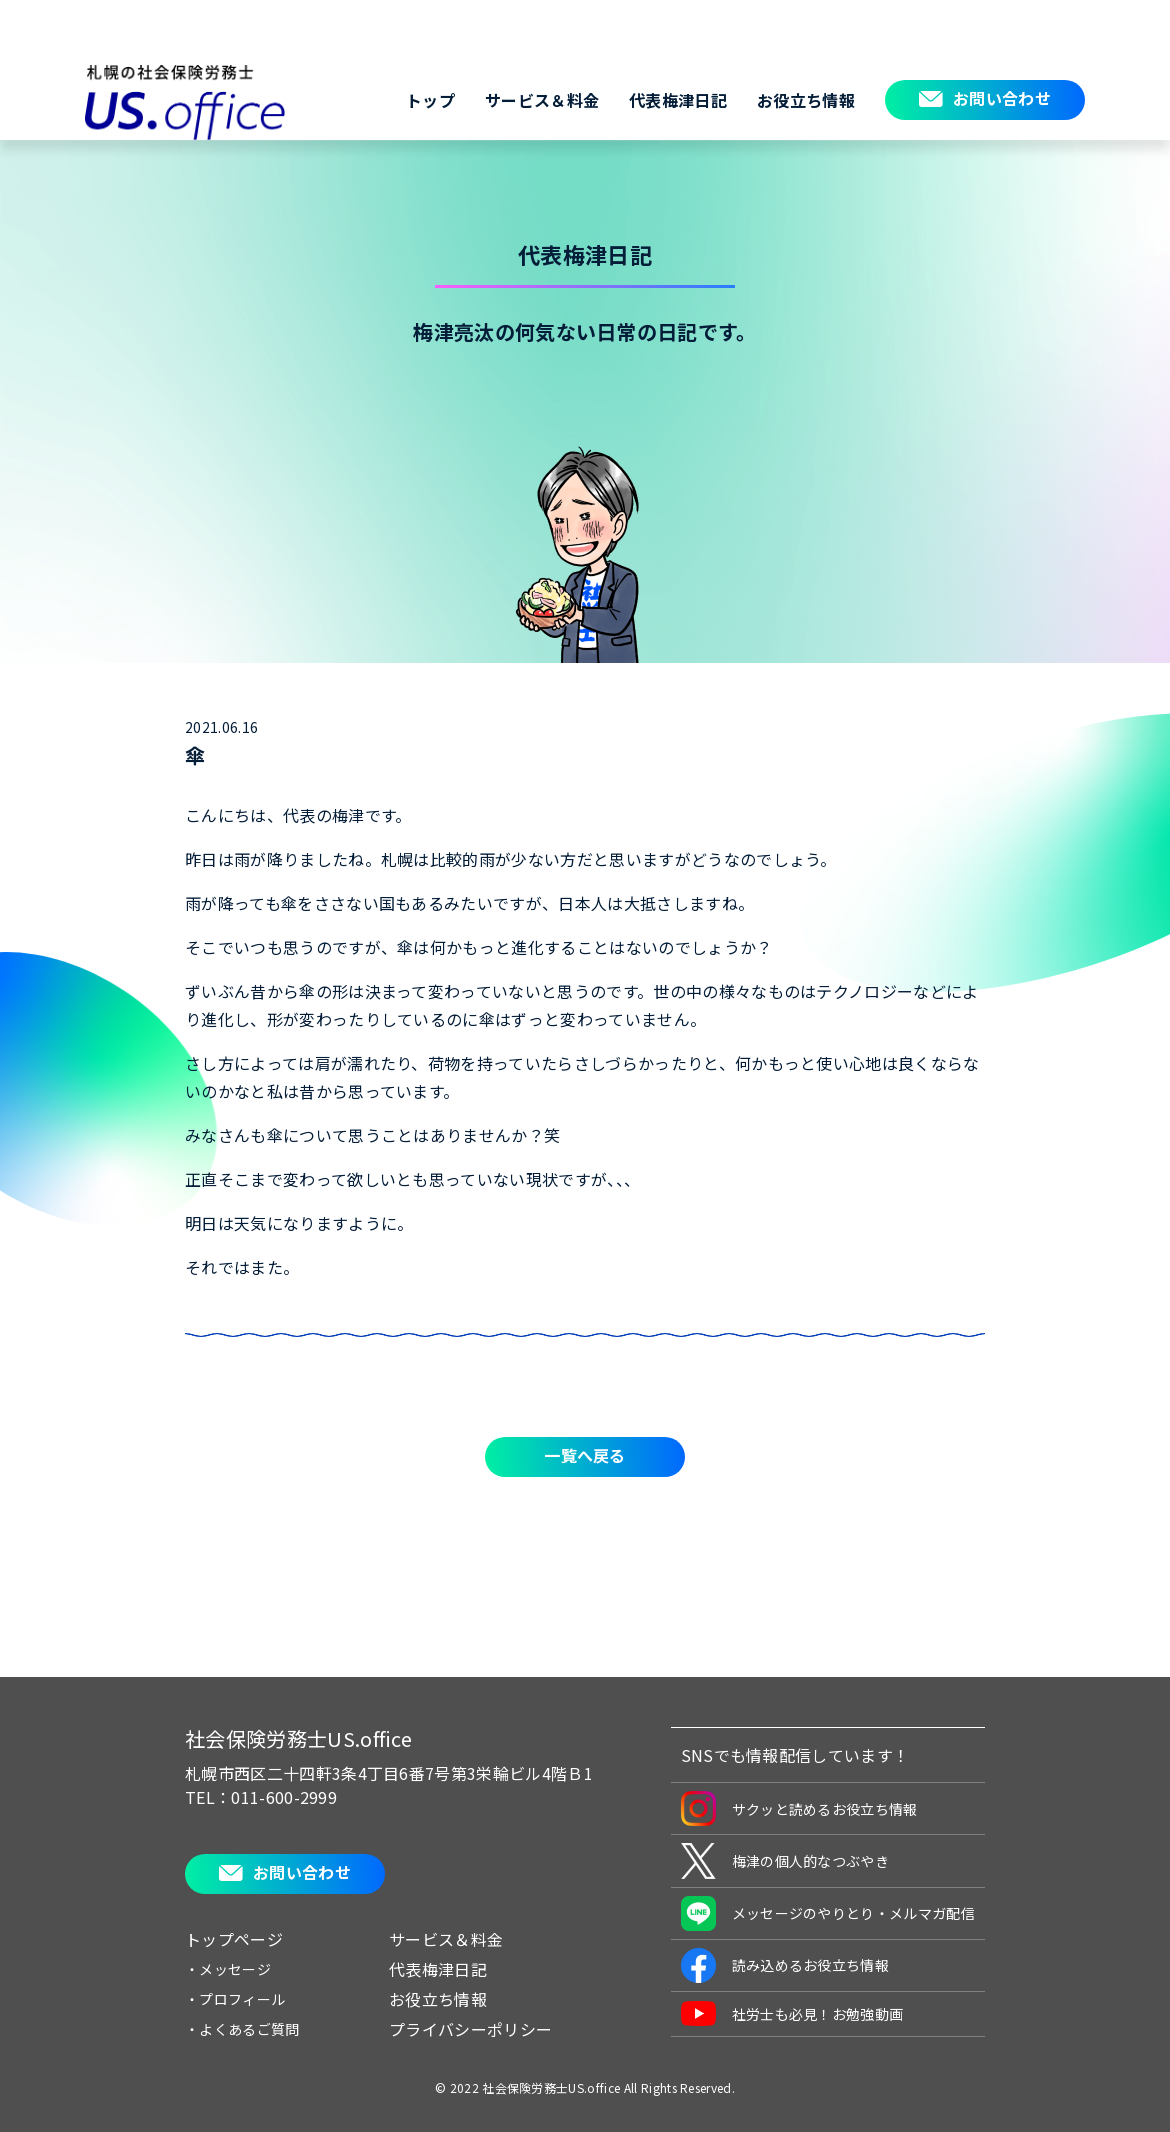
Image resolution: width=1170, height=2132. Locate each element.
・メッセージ (228, 1969)
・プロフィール (235, 1999)
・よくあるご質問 (242, 2029)
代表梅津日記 (678, 100)
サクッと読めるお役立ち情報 (799, 1808)
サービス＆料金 (542, 100)
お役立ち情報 (806, 100)
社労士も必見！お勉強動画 (792, 2013)
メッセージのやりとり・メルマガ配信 (828, 1913)
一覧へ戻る (585, 1455)
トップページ (234, 1939)
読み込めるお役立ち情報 (785, 1965)
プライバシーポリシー (470, 2029)
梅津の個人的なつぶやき (785, 1861)
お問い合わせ (1002, 98)
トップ (430, 100)
